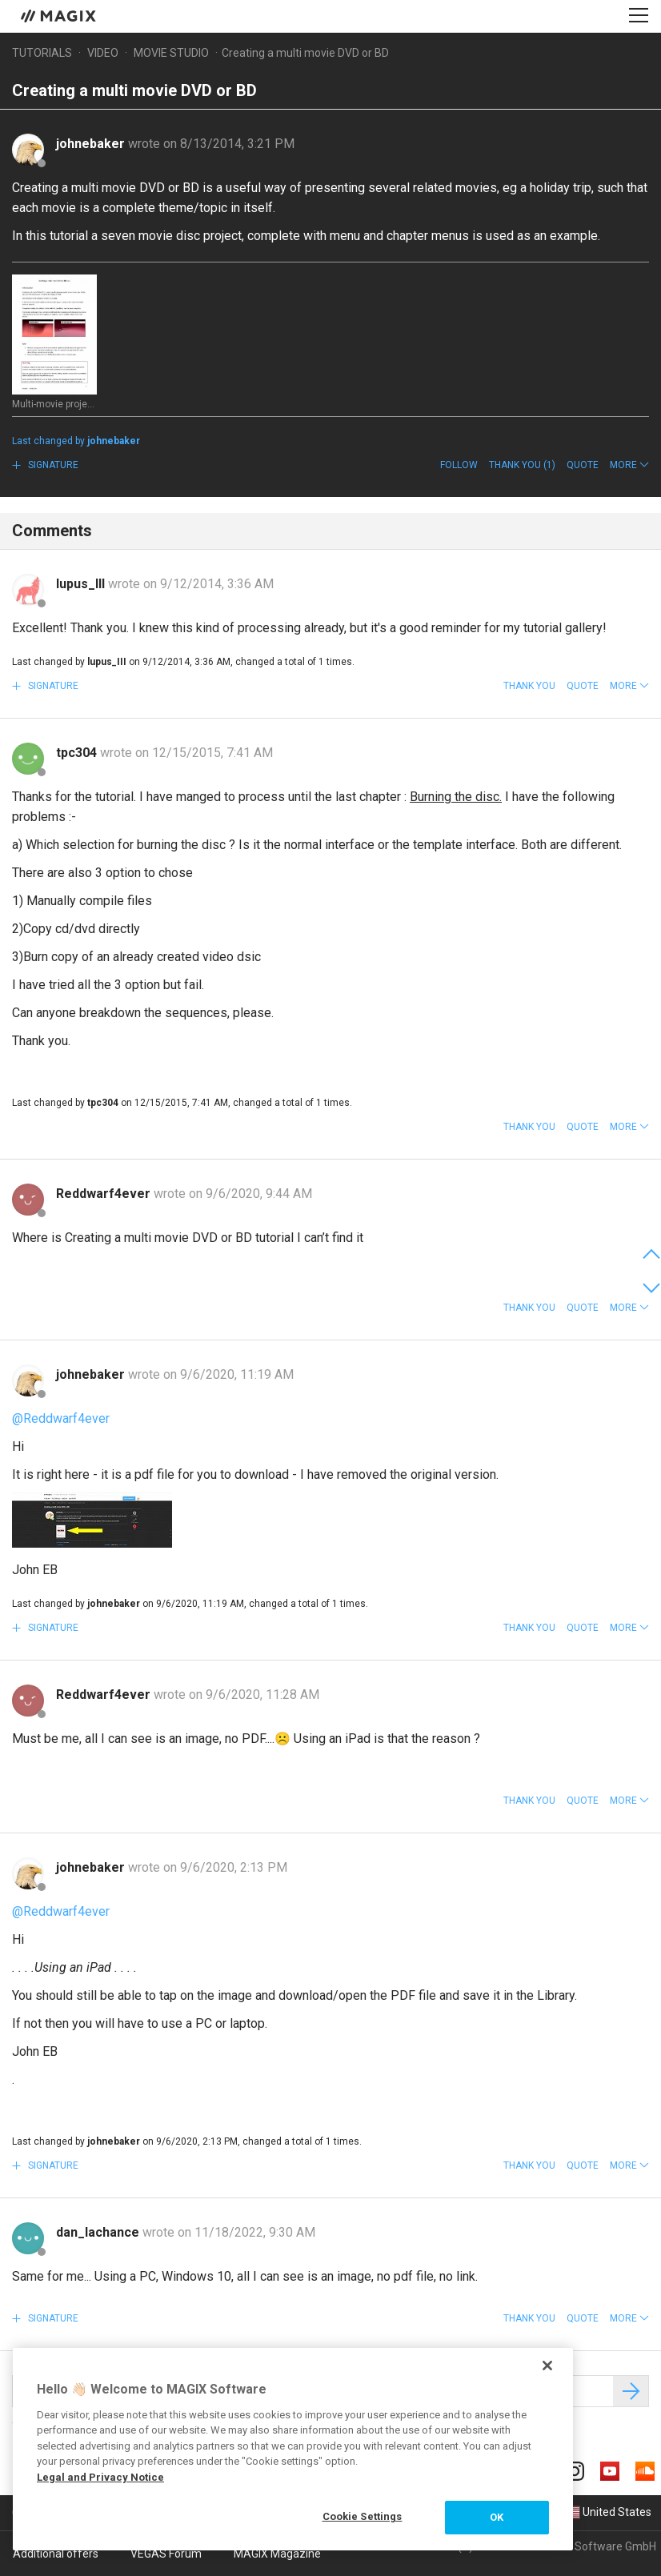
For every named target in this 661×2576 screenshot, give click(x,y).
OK (496, 2517)
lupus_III (82, 583)
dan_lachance (99, 2232)
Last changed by (76, 441)
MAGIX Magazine (277, 2553)
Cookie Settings (362, 2516)
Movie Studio (171, 52)
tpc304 (78, 752)
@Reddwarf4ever (61, 1418)
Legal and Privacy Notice (100, 2477)
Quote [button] (583, 465)
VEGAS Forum (166, 2553)
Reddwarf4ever (105, 1193)
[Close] (547, 2365)
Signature (52, 465)
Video (102, 52)
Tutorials (42, 52)
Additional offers (55, 2553)
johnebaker (92, 143)
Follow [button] (459, 465)
